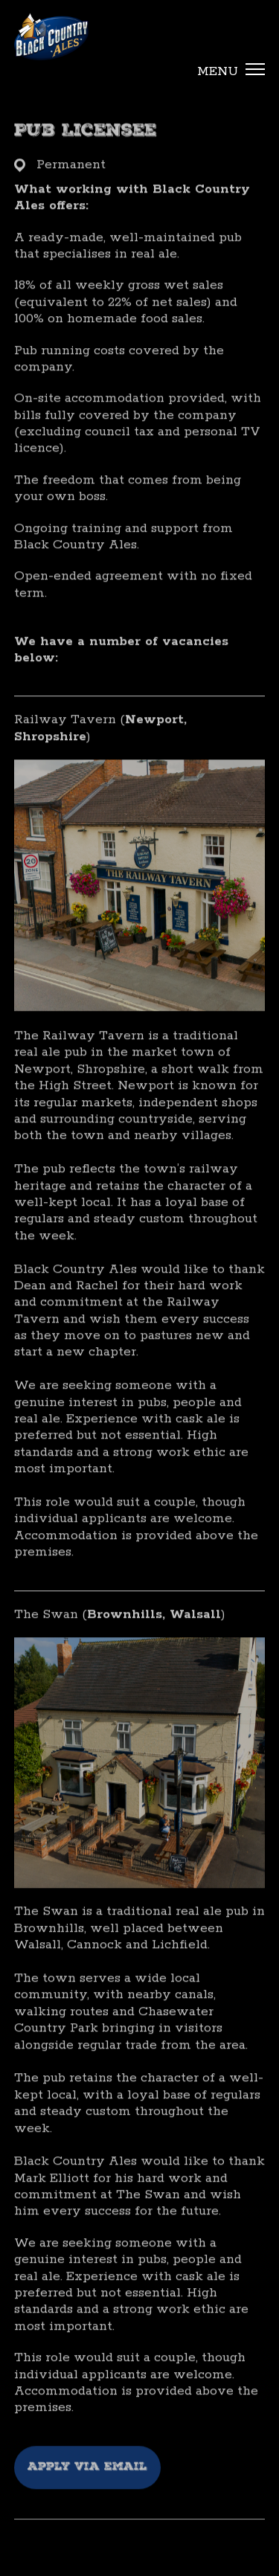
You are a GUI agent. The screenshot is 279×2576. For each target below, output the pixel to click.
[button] (225, 71)
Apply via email (87, 2484)
